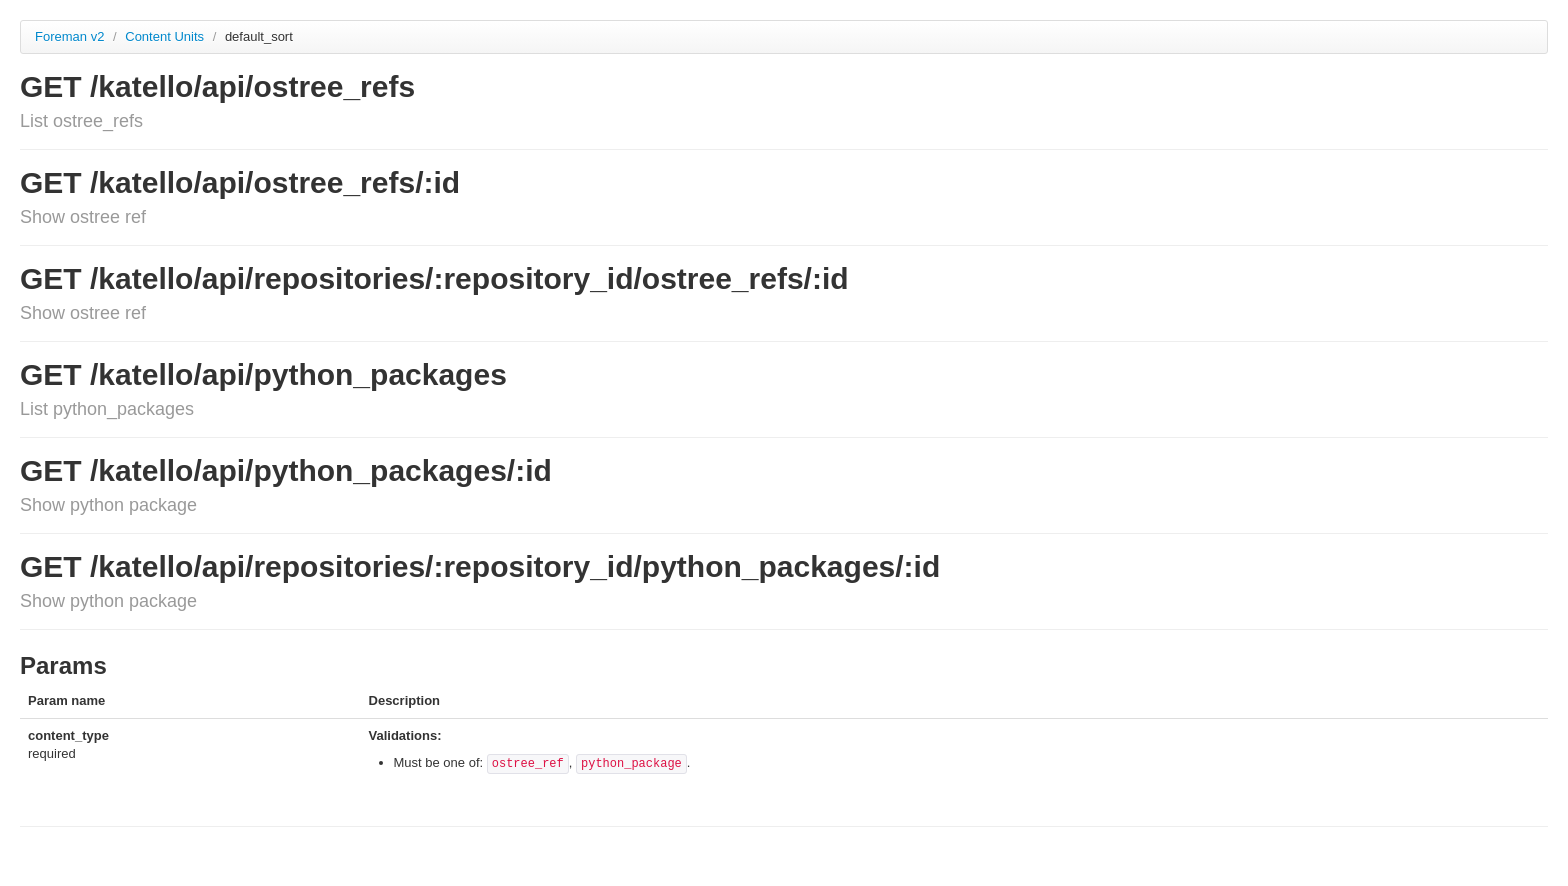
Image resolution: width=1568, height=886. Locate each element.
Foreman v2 (69, 36)
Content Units (166, 36)
